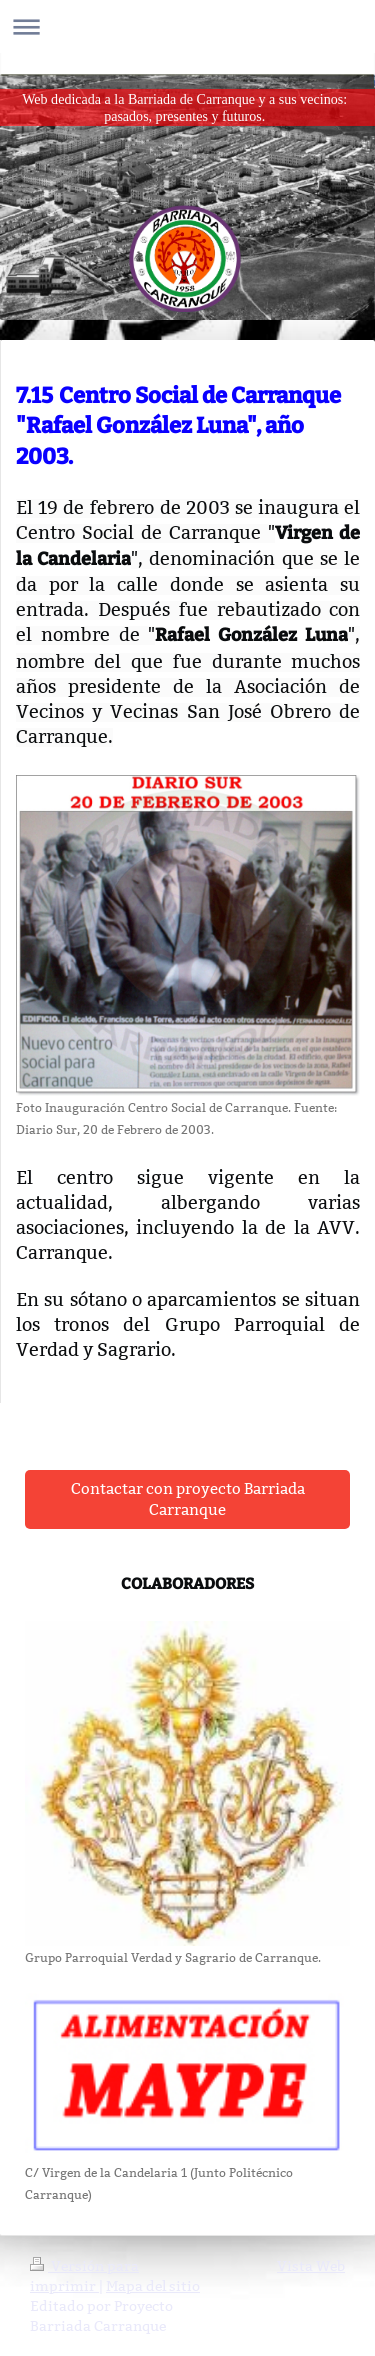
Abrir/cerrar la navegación (187, 26)
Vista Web (311, 2266)
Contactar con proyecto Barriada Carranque (188, 1499)
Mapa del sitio (153, 2286)
